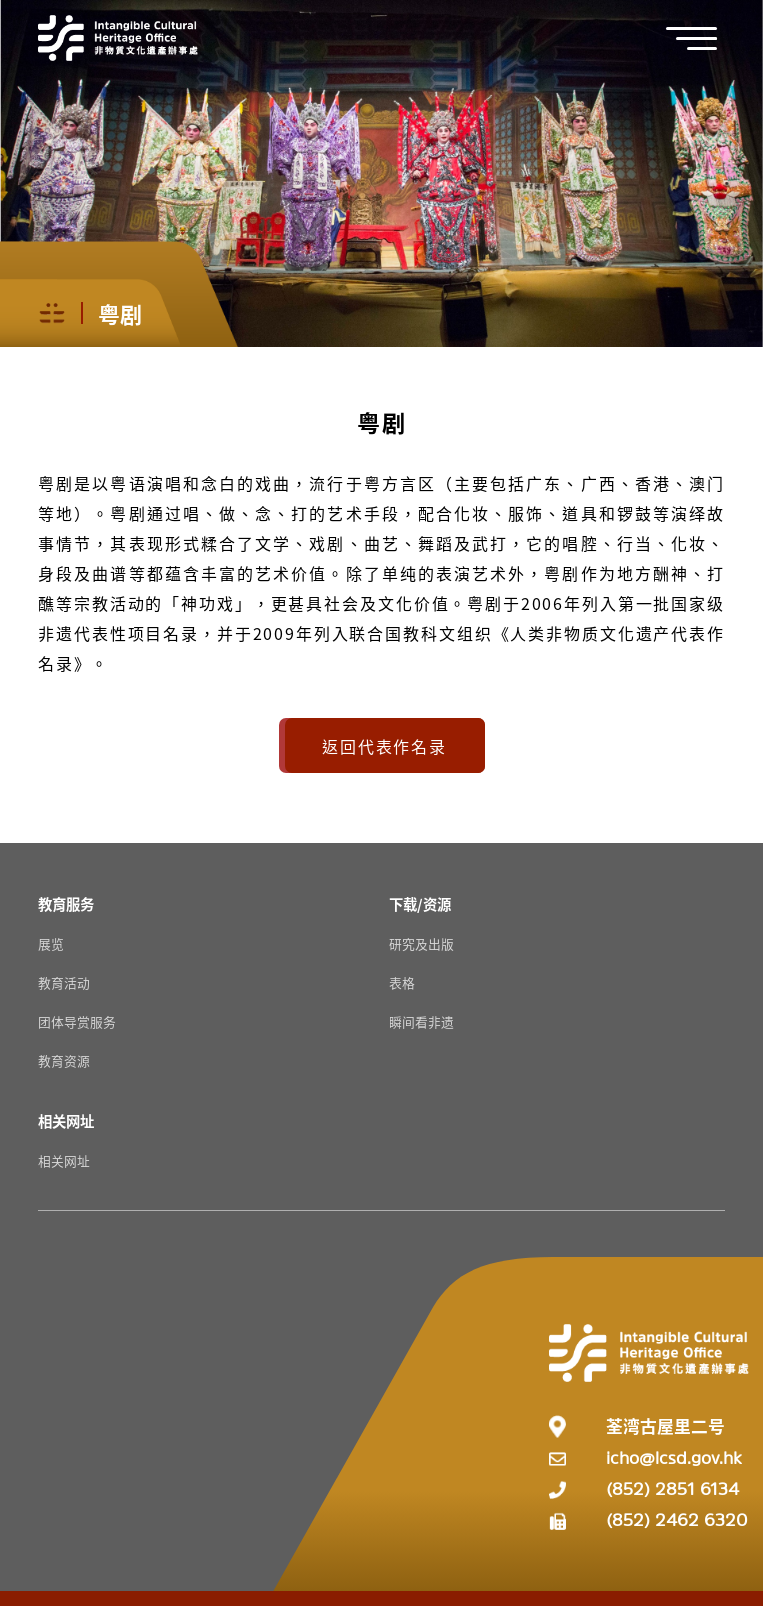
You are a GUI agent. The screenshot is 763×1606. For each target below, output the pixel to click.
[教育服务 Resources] (66, 903)
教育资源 (64, 1060)
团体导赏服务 (77, 1021)
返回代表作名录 (384, 746)
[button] (702, 38)
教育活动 (64, 982)
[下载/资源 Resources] (420, 903)
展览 (51, 943)
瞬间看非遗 (421, 1021)
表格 (402, 982)
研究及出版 (421, 943)
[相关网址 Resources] (66, 1120)
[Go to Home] (118, 38)
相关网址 (64, 1160)
